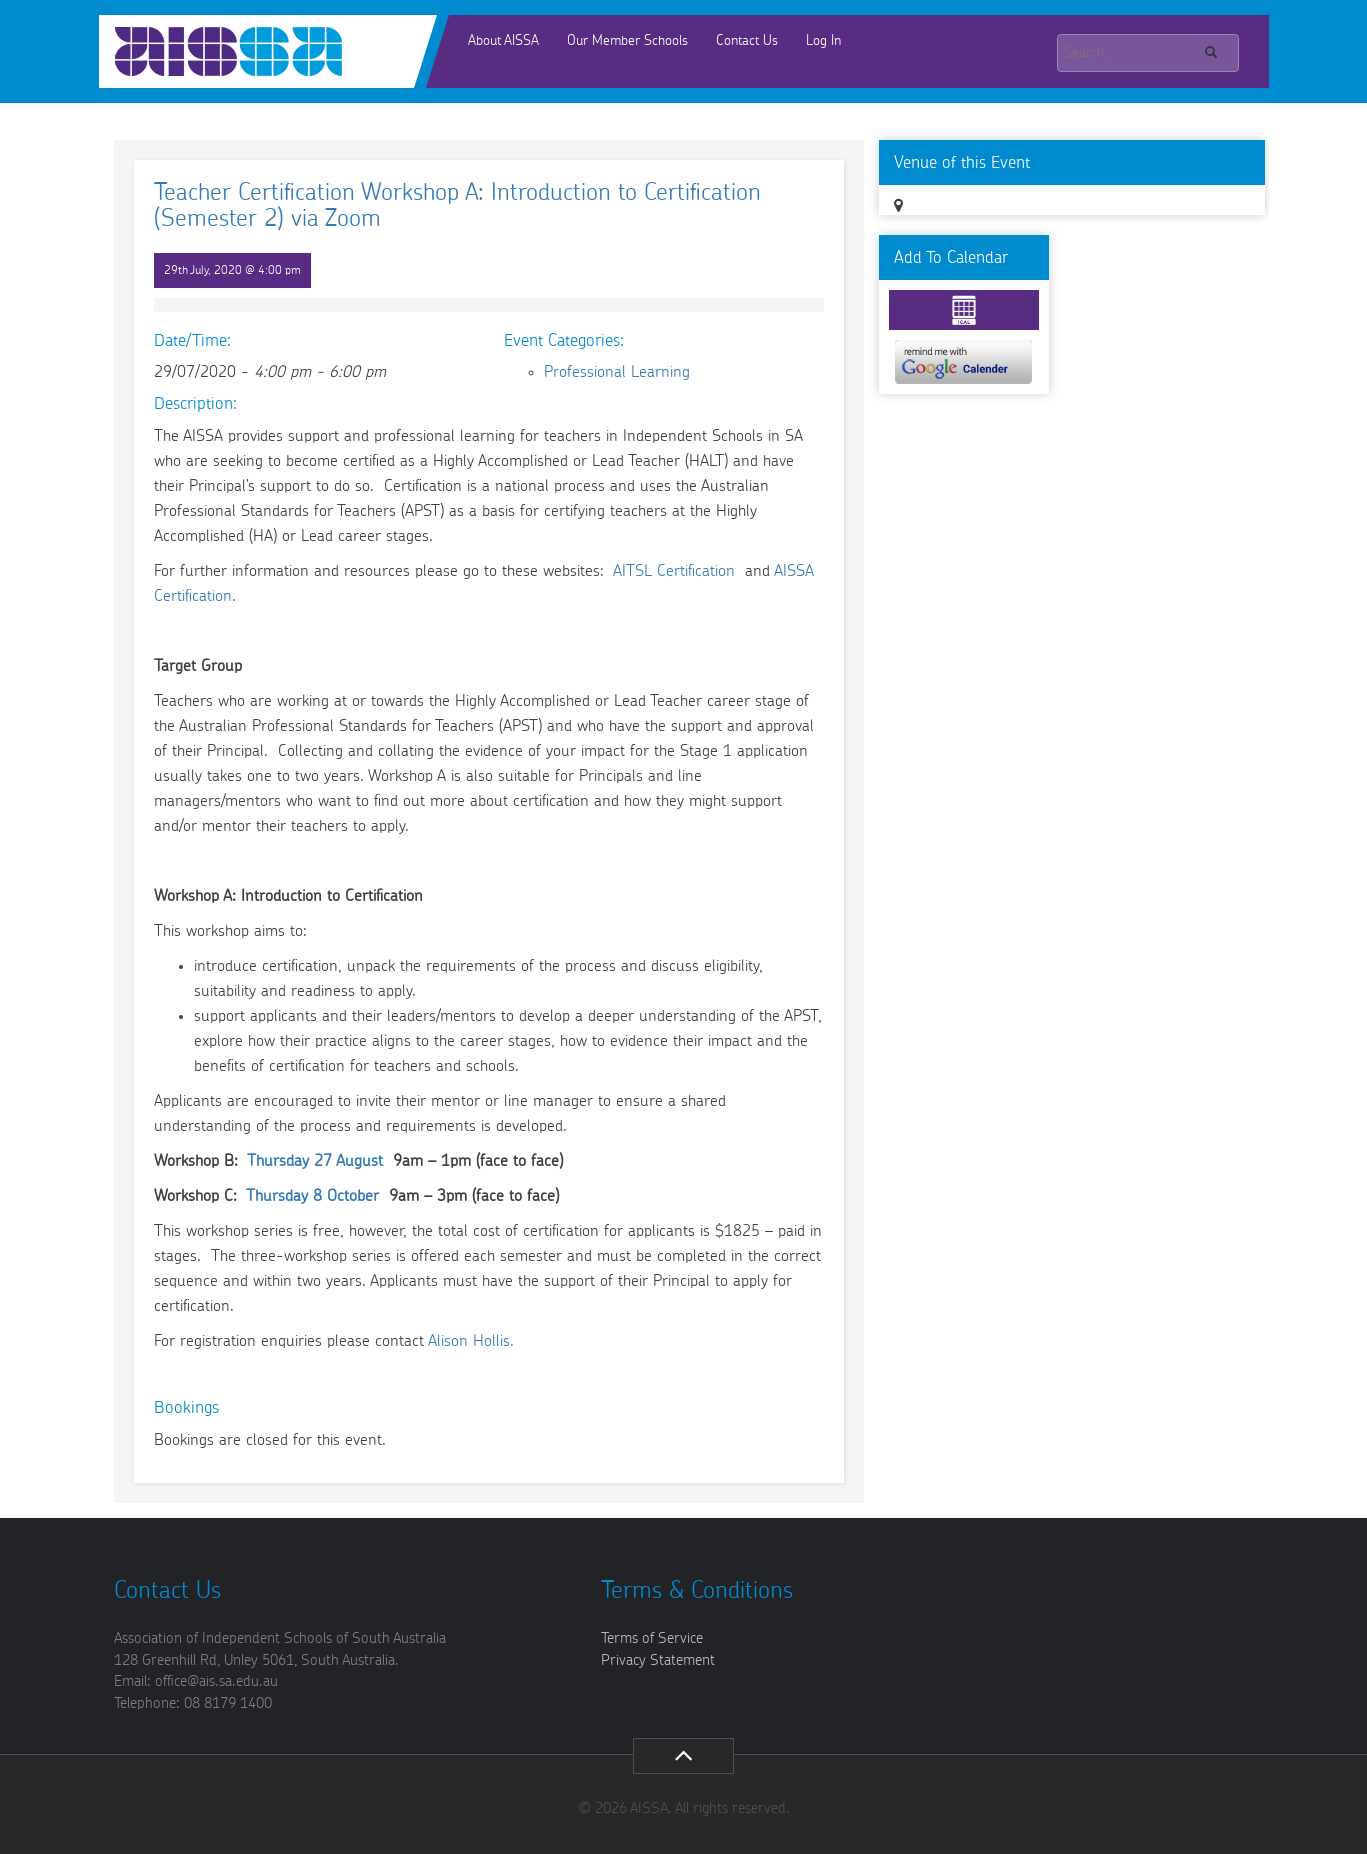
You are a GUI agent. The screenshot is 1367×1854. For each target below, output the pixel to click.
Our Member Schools (627, 41)
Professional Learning (617, 372)
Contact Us (747, 41)
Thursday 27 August (315, 1161)
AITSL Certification (676, 571)
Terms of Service (652, 1638)
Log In (823, 41)
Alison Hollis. (471, 1341)
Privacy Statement (658, 1660)
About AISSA (503, 41)
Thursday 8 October (312, 1196)
